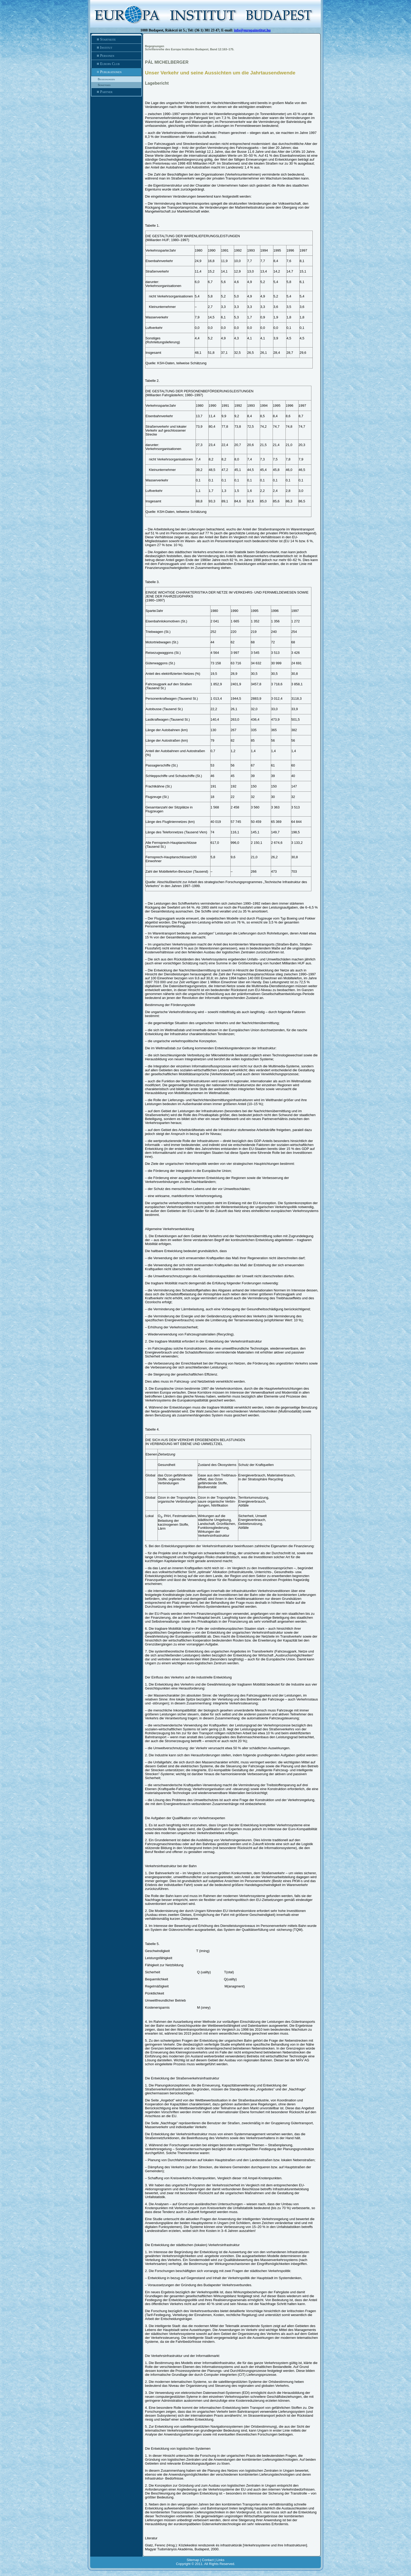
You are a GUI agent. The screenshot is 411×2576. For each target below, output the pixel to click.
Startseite (116, 40)
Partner (116, 92)
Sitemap (193, 2560)
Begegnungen (106, 79)
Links (220, 2560)
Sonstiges (104, 84)
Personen (116, 56)
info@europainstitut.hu (252, 30)
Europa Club (116, 64)
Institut (116, 48)
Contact (208, 2560)
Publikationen (116, 72)
